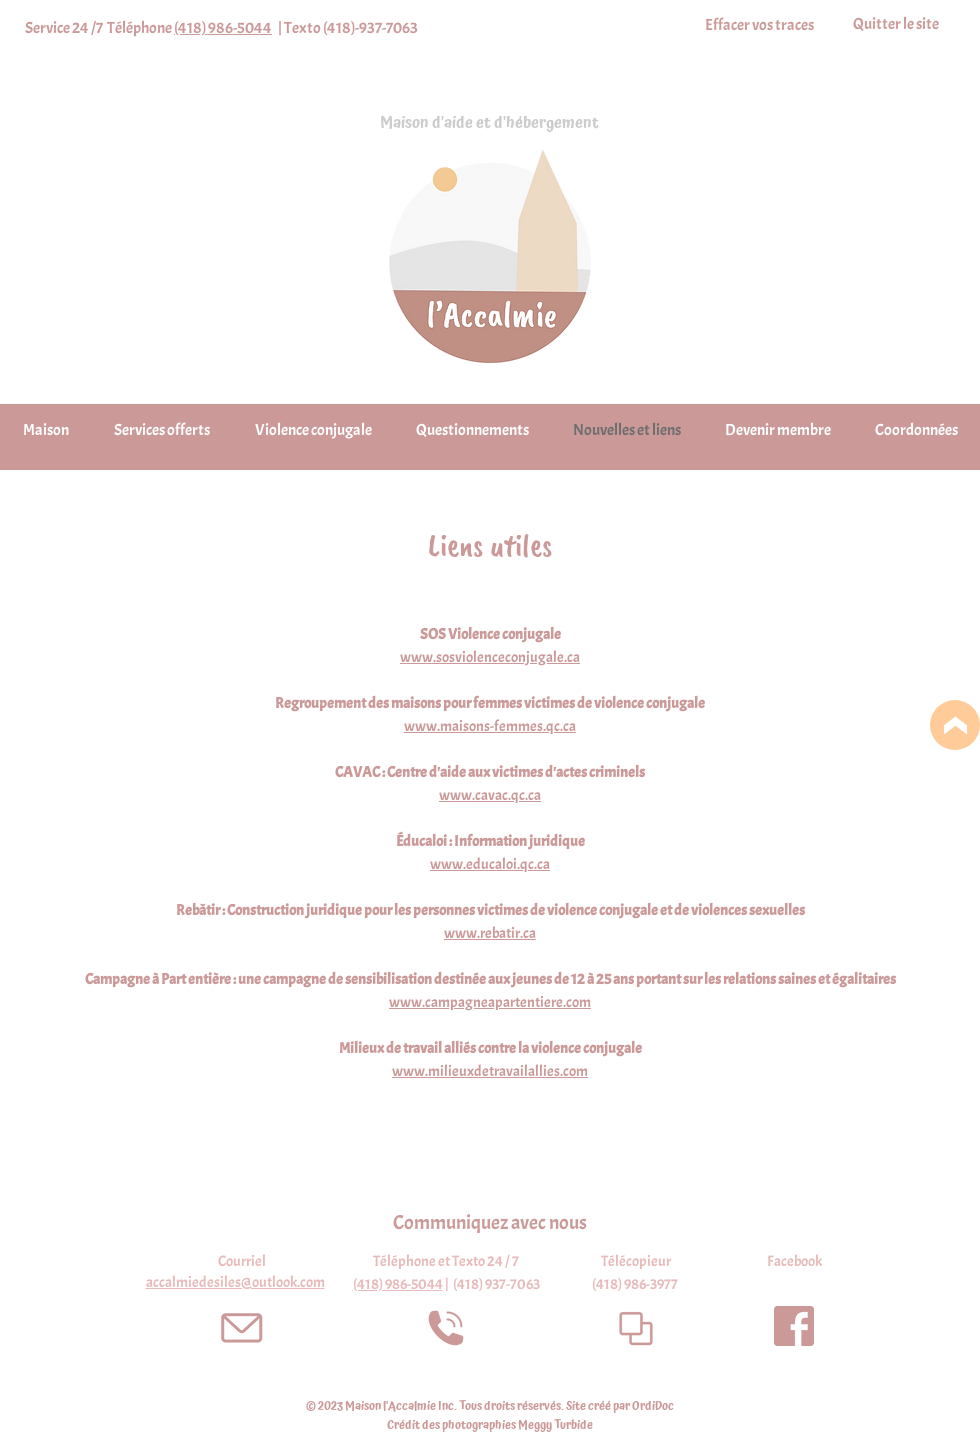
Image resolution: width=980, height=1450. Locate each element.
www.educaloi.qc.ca (490, 864)
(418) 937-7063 (496, 1284)
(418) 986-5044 (223, 28)
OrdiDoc (653, 1406)
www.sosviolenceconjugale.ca (490, 657)
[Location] (955, 725)
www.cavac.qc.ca (490, 795)
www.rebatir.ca (490, 933)
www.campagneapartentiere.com (490, 1002)
